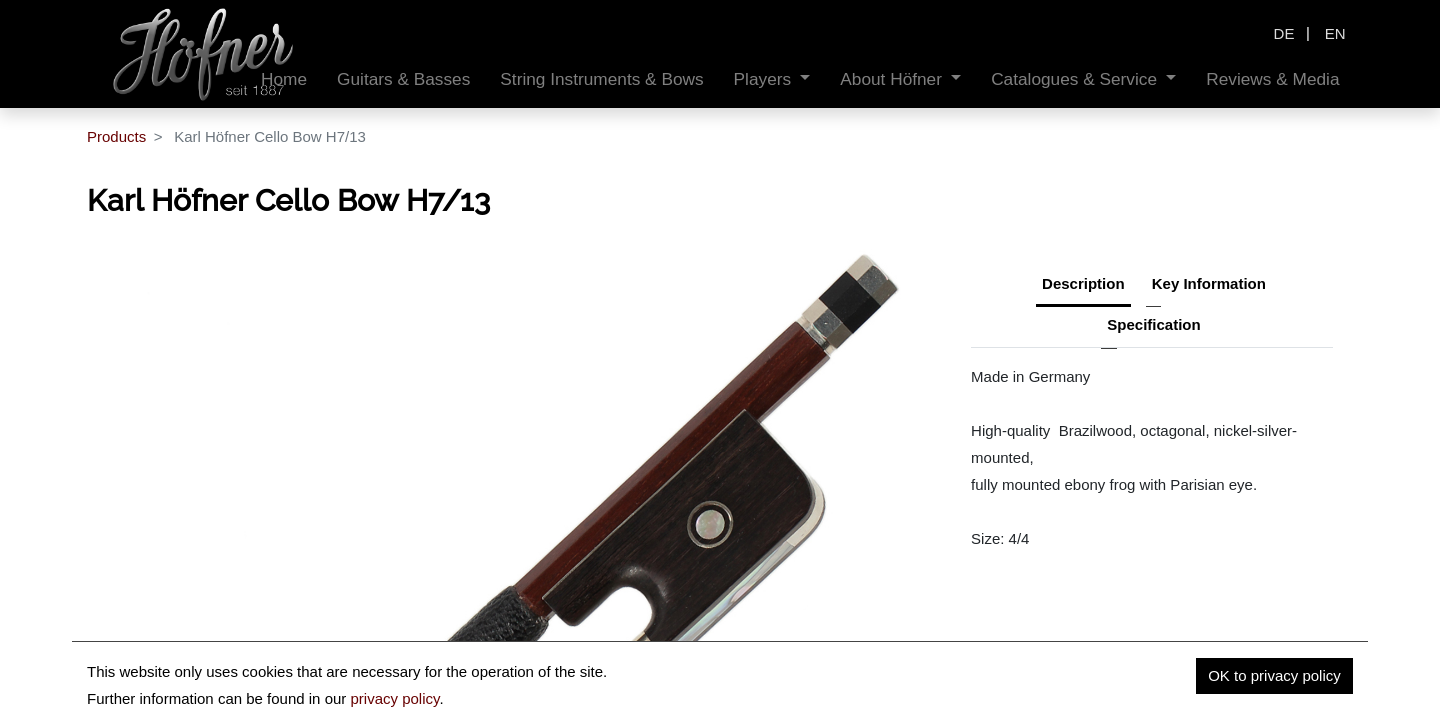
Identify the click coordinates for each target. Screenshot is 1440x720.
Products (116, 136)
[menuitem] (403, 79)
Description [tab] (1083, 283)
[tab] (1153, 327)
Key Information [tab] (1209, 283)
